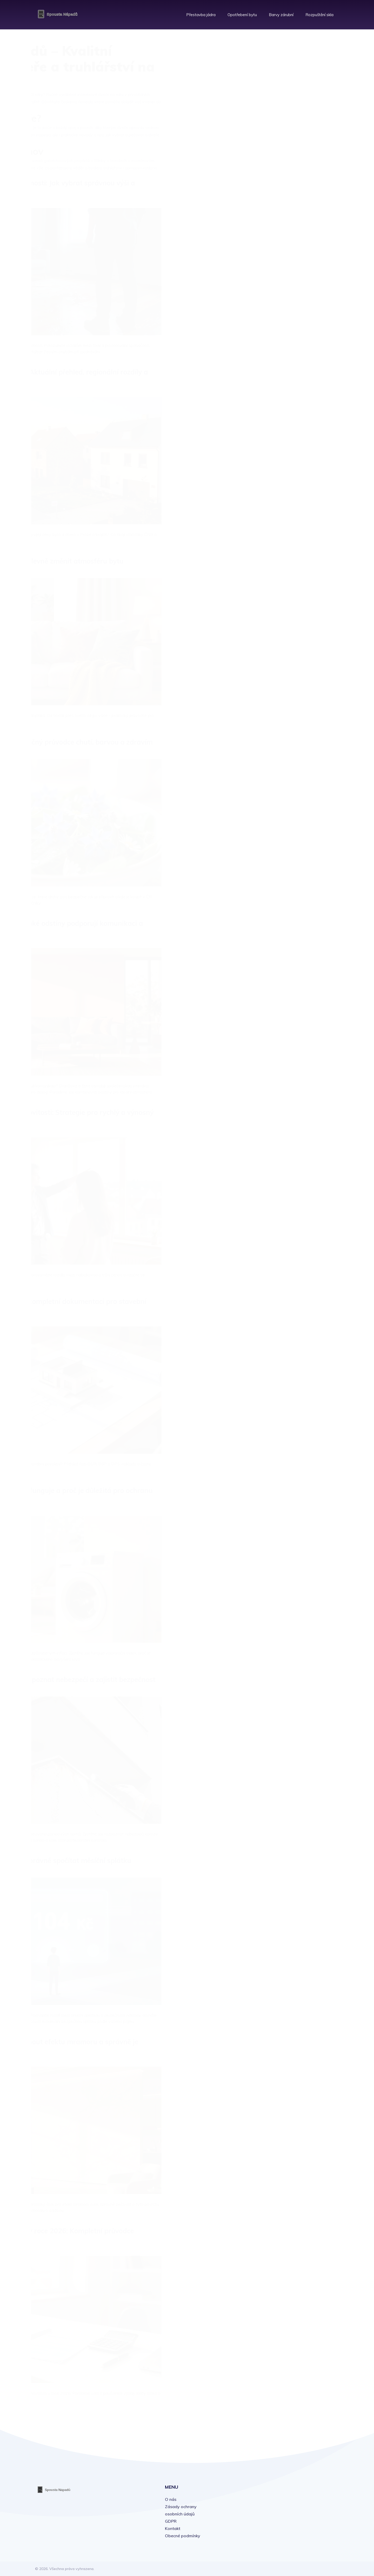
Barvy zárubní (281, 12)
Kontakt (172, 2528)
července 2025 (297, 395)
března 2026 (295, 304)
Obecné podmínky (182, 2535)
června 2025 (295, 407)
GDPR (171, 2521)
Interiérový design (299, 69)
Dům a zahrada (296, 160)
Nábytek (290, 114)
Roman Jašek (295, 193)
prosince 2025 (297, 338)
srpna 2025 (294, 384)
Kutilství (289, 126)
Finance (289, 80)
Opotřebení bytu (242, 12)
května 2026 (295, 281)
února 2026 (294, 315)
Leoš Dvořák (295, 207)
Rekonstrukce (295, 103)
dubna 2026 (294, 292)
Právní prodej (294, 149)
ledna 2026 (294, 327)
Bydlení (289, 57)
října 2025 (293, 361)
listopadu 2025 (297, 350)
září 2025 (292, 373)
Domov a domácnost (301, 91)
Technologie (293, 137)
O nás (170, 2499)
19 (72, 2422)
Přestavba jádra (201, 12)
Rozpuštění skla (319, 12)
